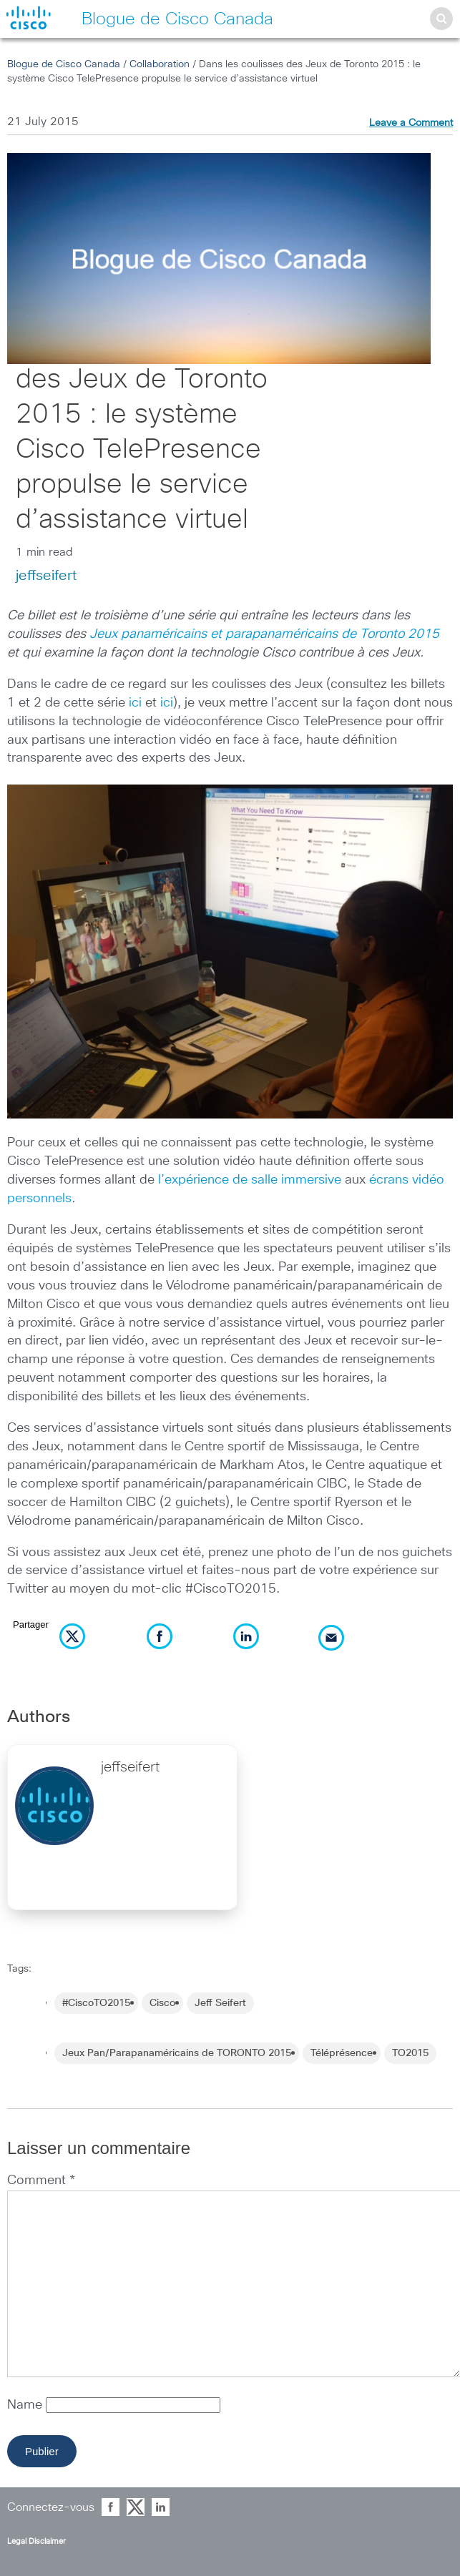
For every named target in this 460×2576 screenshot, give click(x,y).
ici (135, 703)
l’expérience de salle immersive (249, 1180)
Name (26, 2405)
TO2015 (410, 2053)
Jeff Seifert (220, 2003)
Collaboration (159, 64)
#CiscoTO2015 (96, 2003)
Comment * (41, 2180)
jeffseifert (46, 576)
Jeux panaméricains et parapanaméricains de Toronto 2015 (264, 634)
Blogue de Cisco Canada (63, 64)
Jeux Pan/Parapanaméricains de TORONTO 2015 (176, 2053)
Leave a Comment (411, 123)
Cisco (162, 2003)
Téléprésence (341, 2053)
